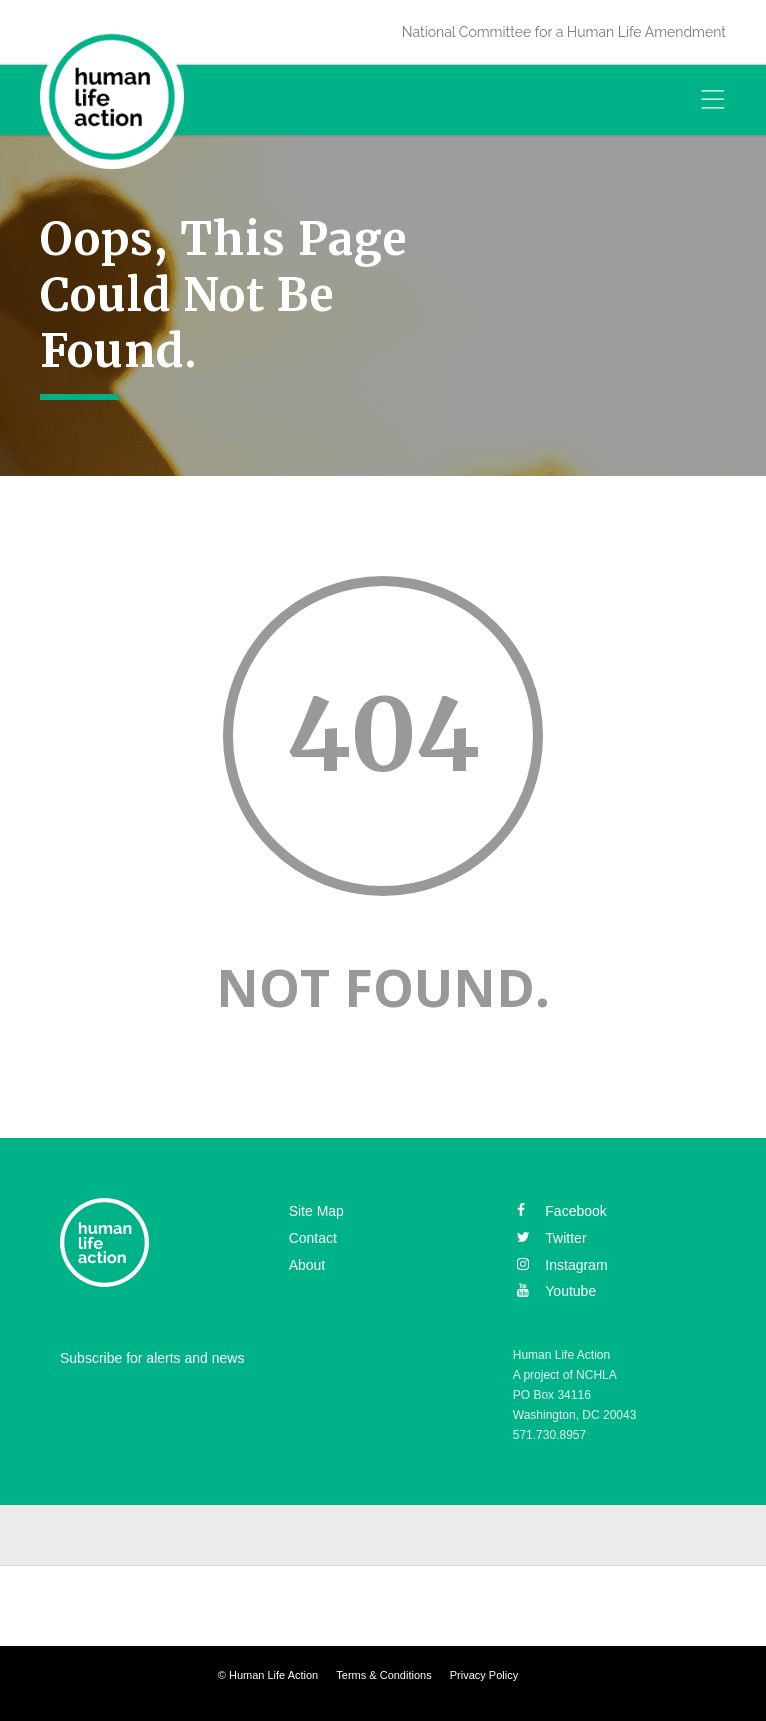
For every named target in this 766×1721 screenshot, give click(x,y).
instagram (562, 1265)
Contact (313, 1238)
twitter (551, 1238)
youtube (556, 1291)
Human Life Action (273, 1675)
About (307, 1265)
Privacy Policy (484, 1675)
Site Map (316, 1211)
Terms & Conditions (383, 1675)
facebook (561, 1211)
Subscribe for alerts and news (152, 1358)
